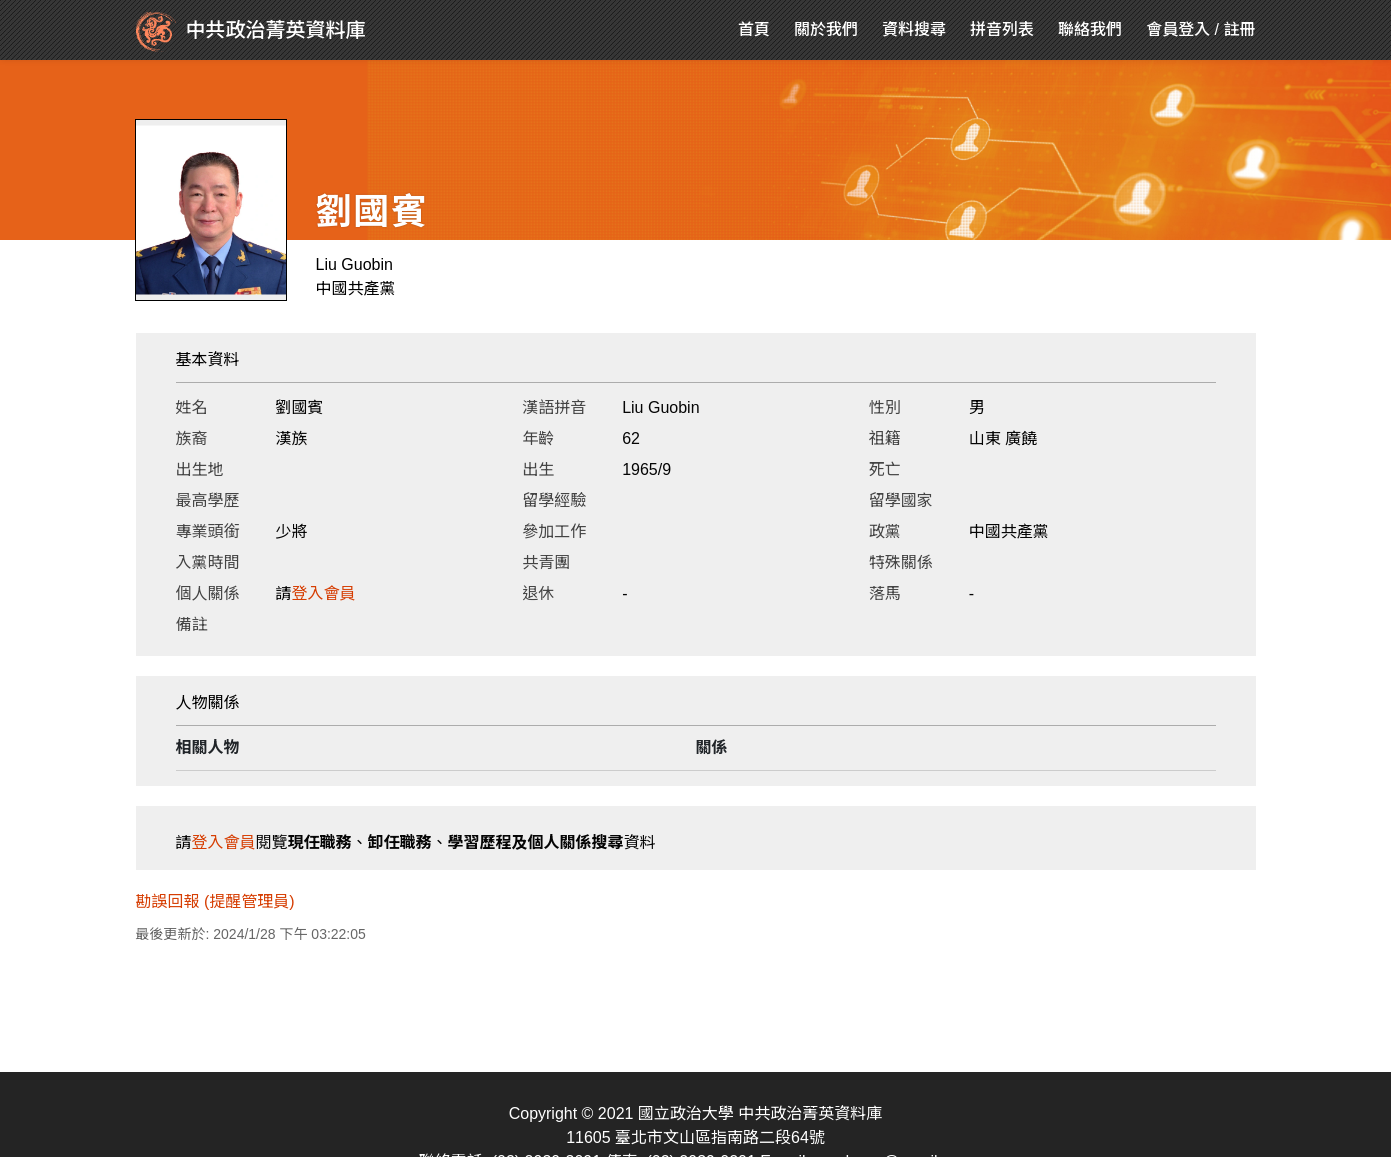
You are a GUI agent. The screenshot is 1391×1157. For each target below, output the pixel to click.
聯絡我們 (1090, 29)
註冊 (1239, 29)
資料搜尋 (914, 29)
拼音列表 (1002, 29)
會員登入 (1178, 29)
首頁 (754, 29)
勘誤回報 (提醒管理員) (215, 901)
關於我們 (826, 29)
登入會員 (324, 593)
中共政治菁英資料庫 (251, 32)
